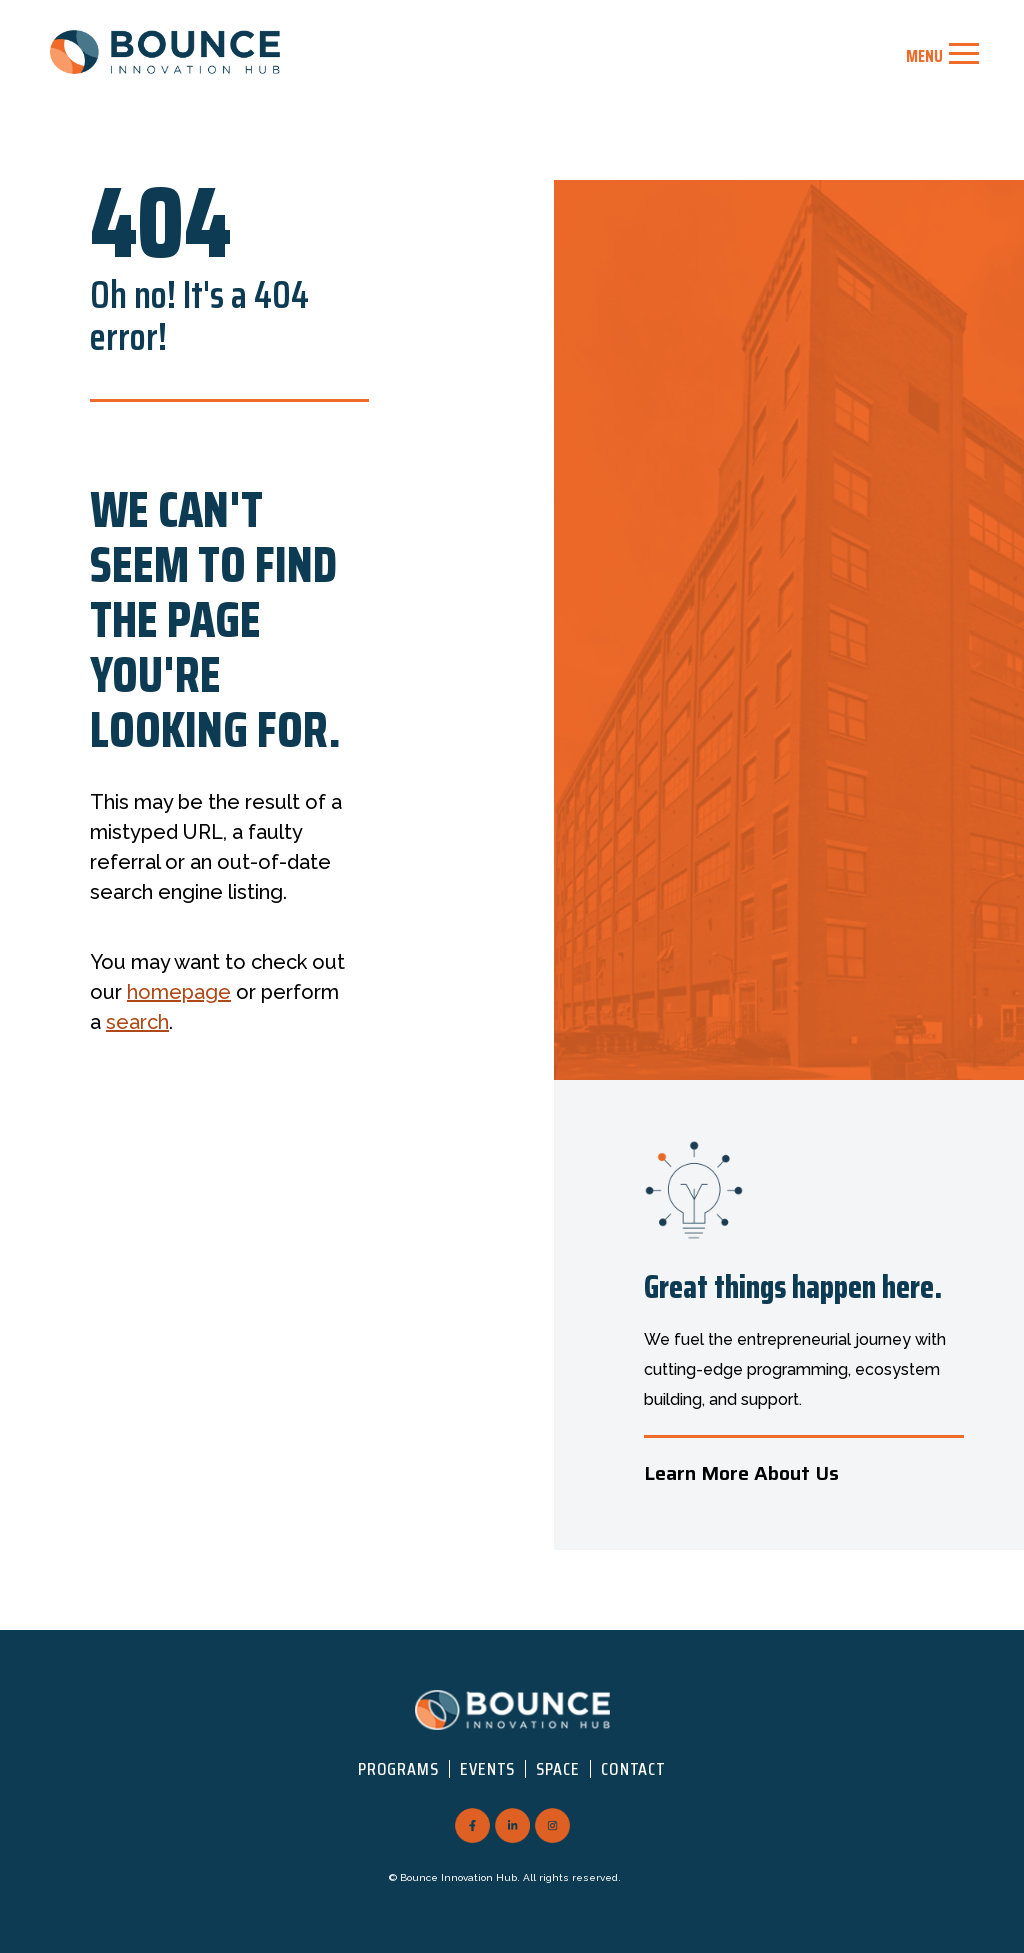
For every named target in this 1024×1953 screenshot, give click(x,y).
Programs (398, 1769)
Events (487, 1769)
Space (558, 1769)
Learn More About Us (741, 1473)
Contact (633, 1769)
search (137, 1022)
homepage (179, 992)
